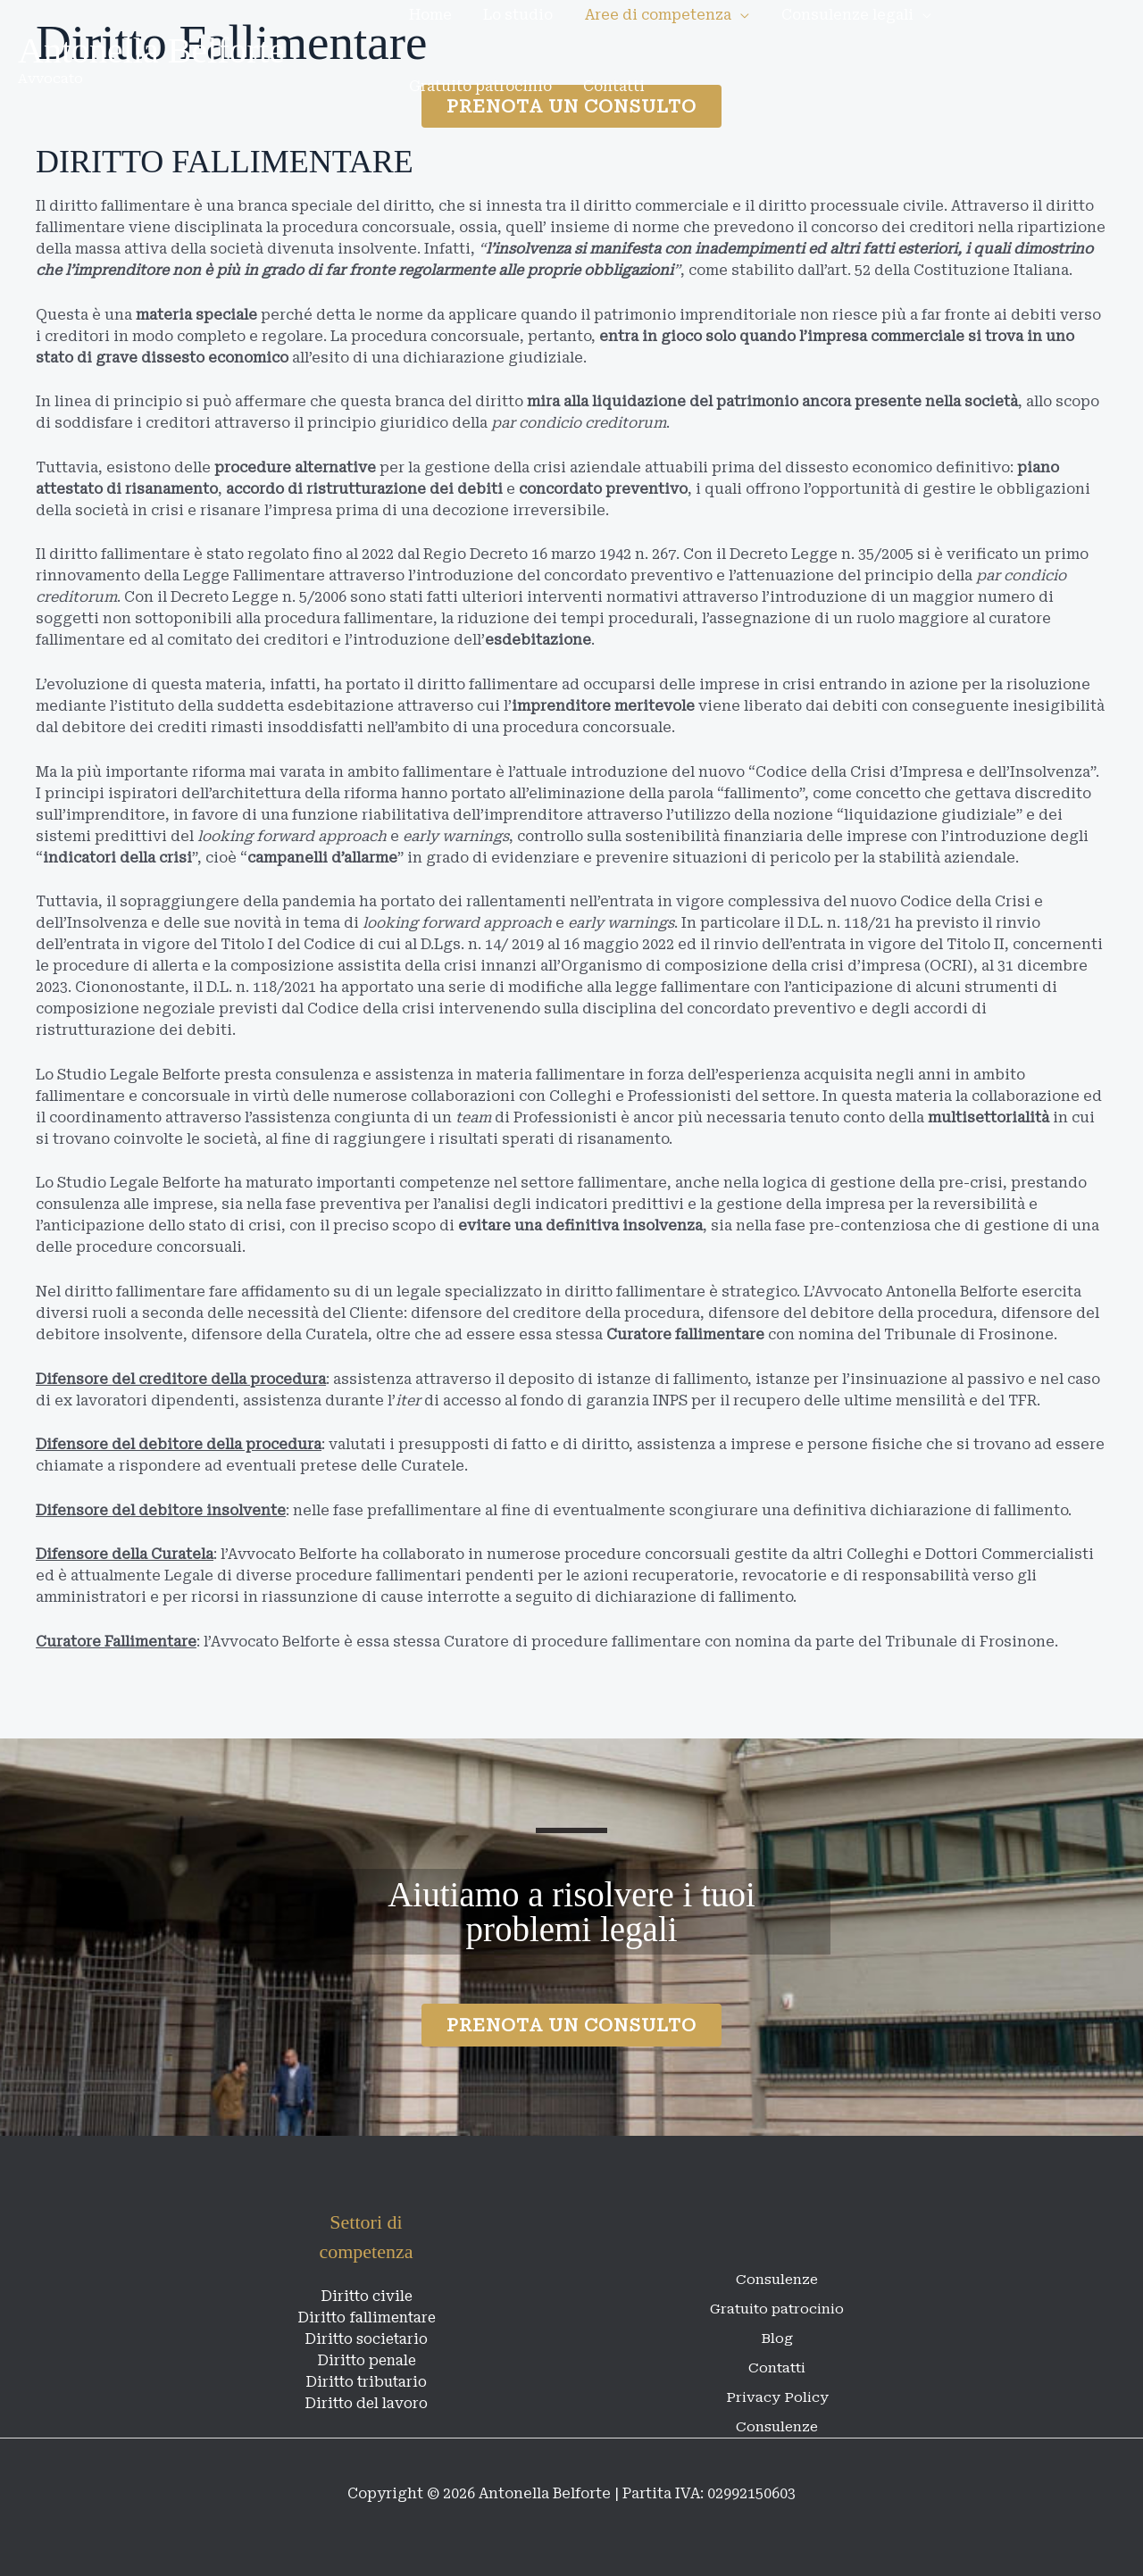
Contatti (777, 2356)
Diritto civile (366, 2296)
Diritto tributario (366, 2381)
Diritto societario (366, 2338)
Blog (777, 2335)
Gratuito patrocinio (752, 2303)
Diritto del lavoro (366, 2403)
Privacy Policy (777, 2378)
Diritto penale (366, 2360)
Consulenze (777, 2271)
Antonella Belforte (151, 50)
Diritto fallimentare (367, 2317)
